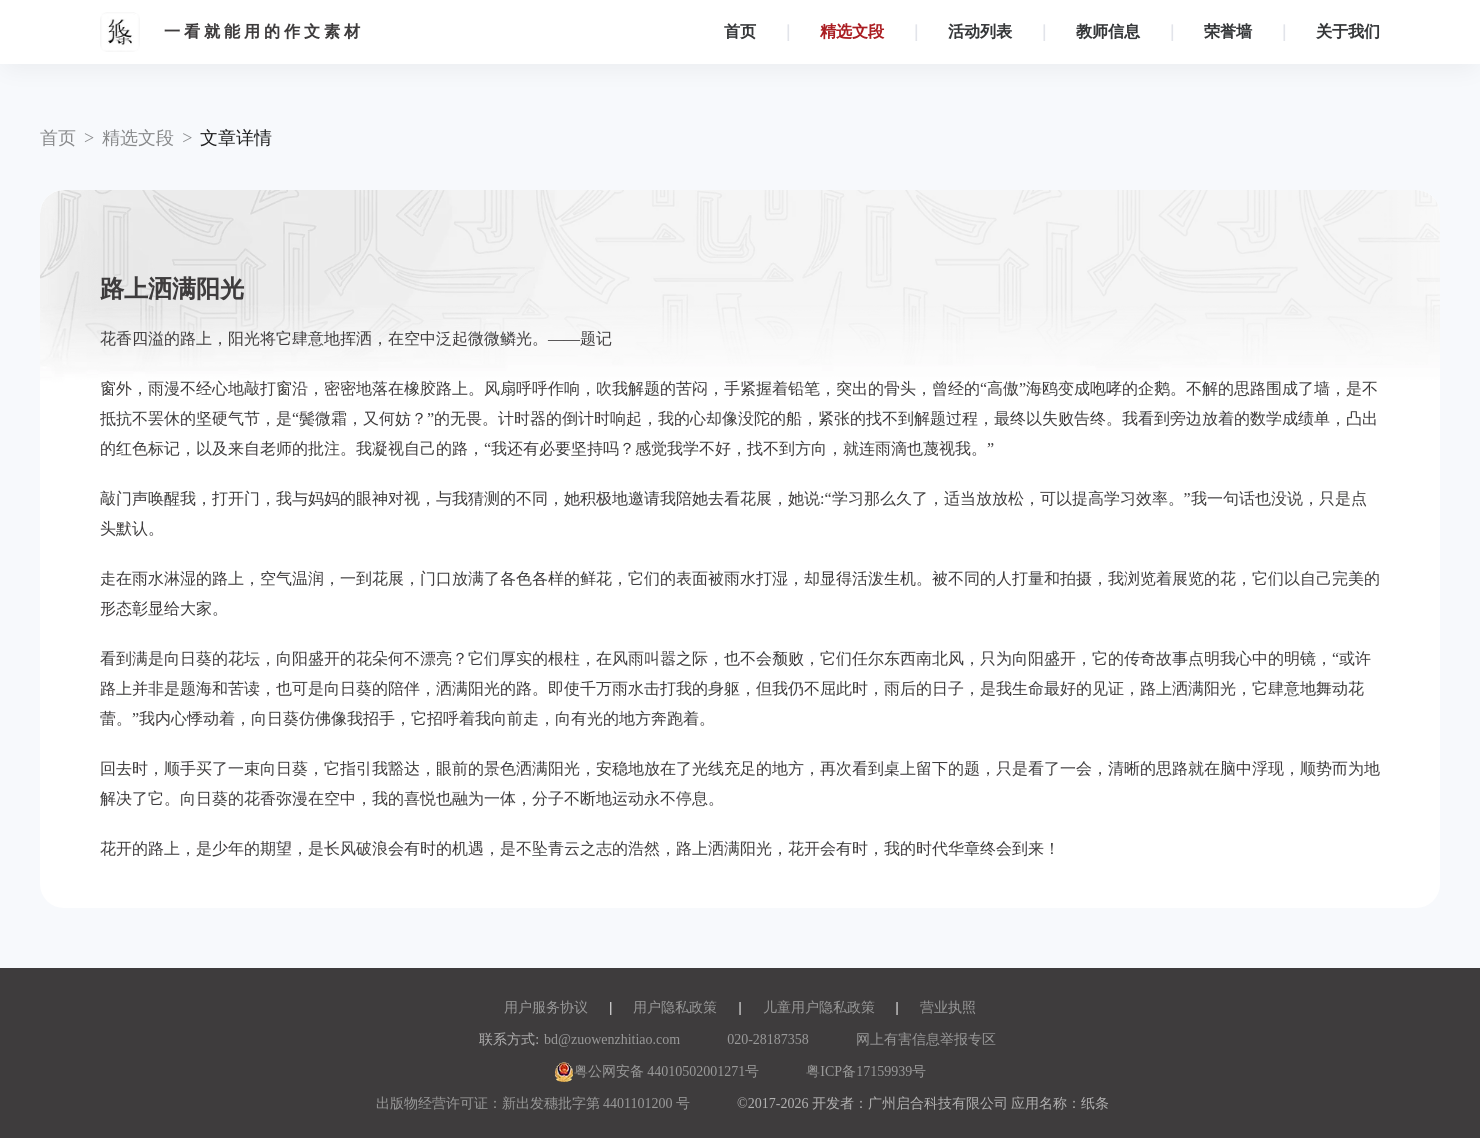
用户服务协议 (546, 1007)
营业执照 (948, 1007)
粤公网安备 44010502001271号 (657, 1071)
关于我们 (1348, 31)
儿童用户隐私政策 (819, 1007)
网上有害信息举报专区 (926, 1039)
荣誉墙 (1228, 31)
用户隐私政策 (675, 1007)
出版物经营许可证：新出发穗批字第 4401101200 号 (533, 1103)
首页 (740, 31)
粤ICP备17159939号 (866, 1071)
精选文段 (852, 31)
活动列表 (980, 31)
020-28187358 (768, 1039)
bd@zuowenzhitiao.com (612, 1039)
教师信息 (1108, 31)
